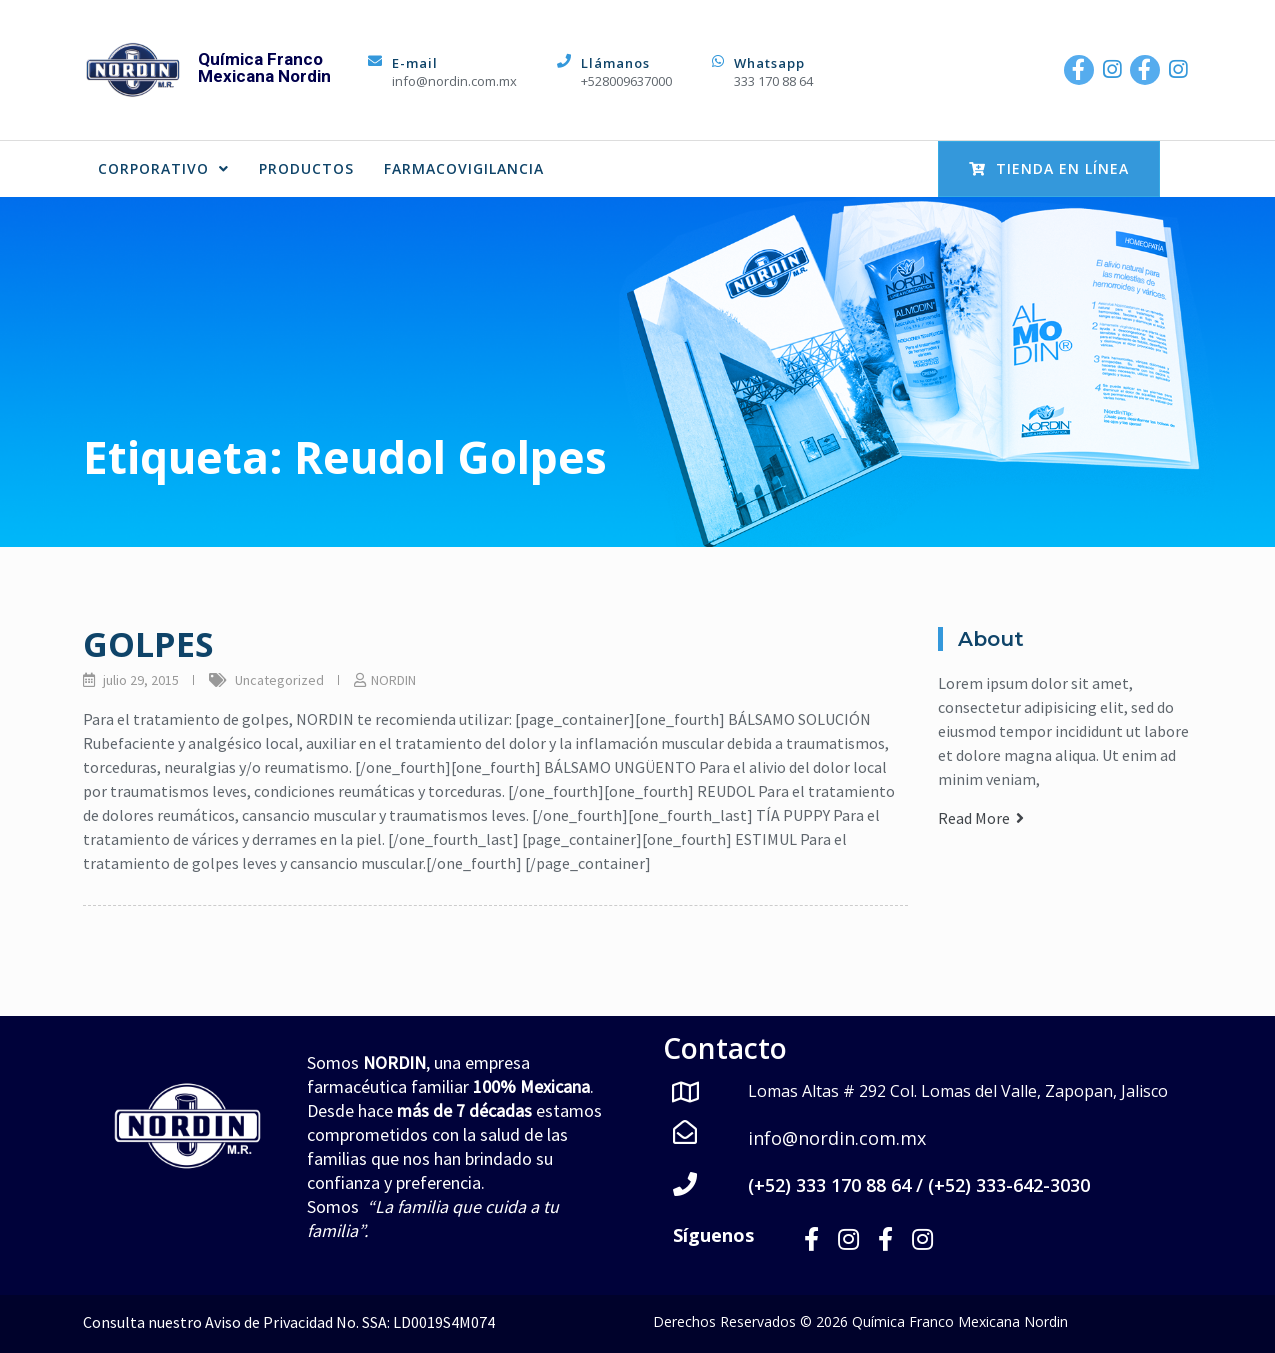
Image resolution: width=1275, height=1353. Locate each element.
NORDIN (393, 680)
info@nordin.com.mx (454, 81)
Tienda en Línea (1049, 168)
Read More (981, 818)
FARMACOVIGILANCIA (464, 168)
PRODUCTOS (306, 168)
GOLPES (148, 644)
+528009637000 (626, 81)
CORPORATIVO (163, 168)
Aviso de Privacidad (269, 1321)
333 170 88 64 (773, 81)
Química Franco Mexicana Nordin (264, 67)
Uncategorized (279, 680)
